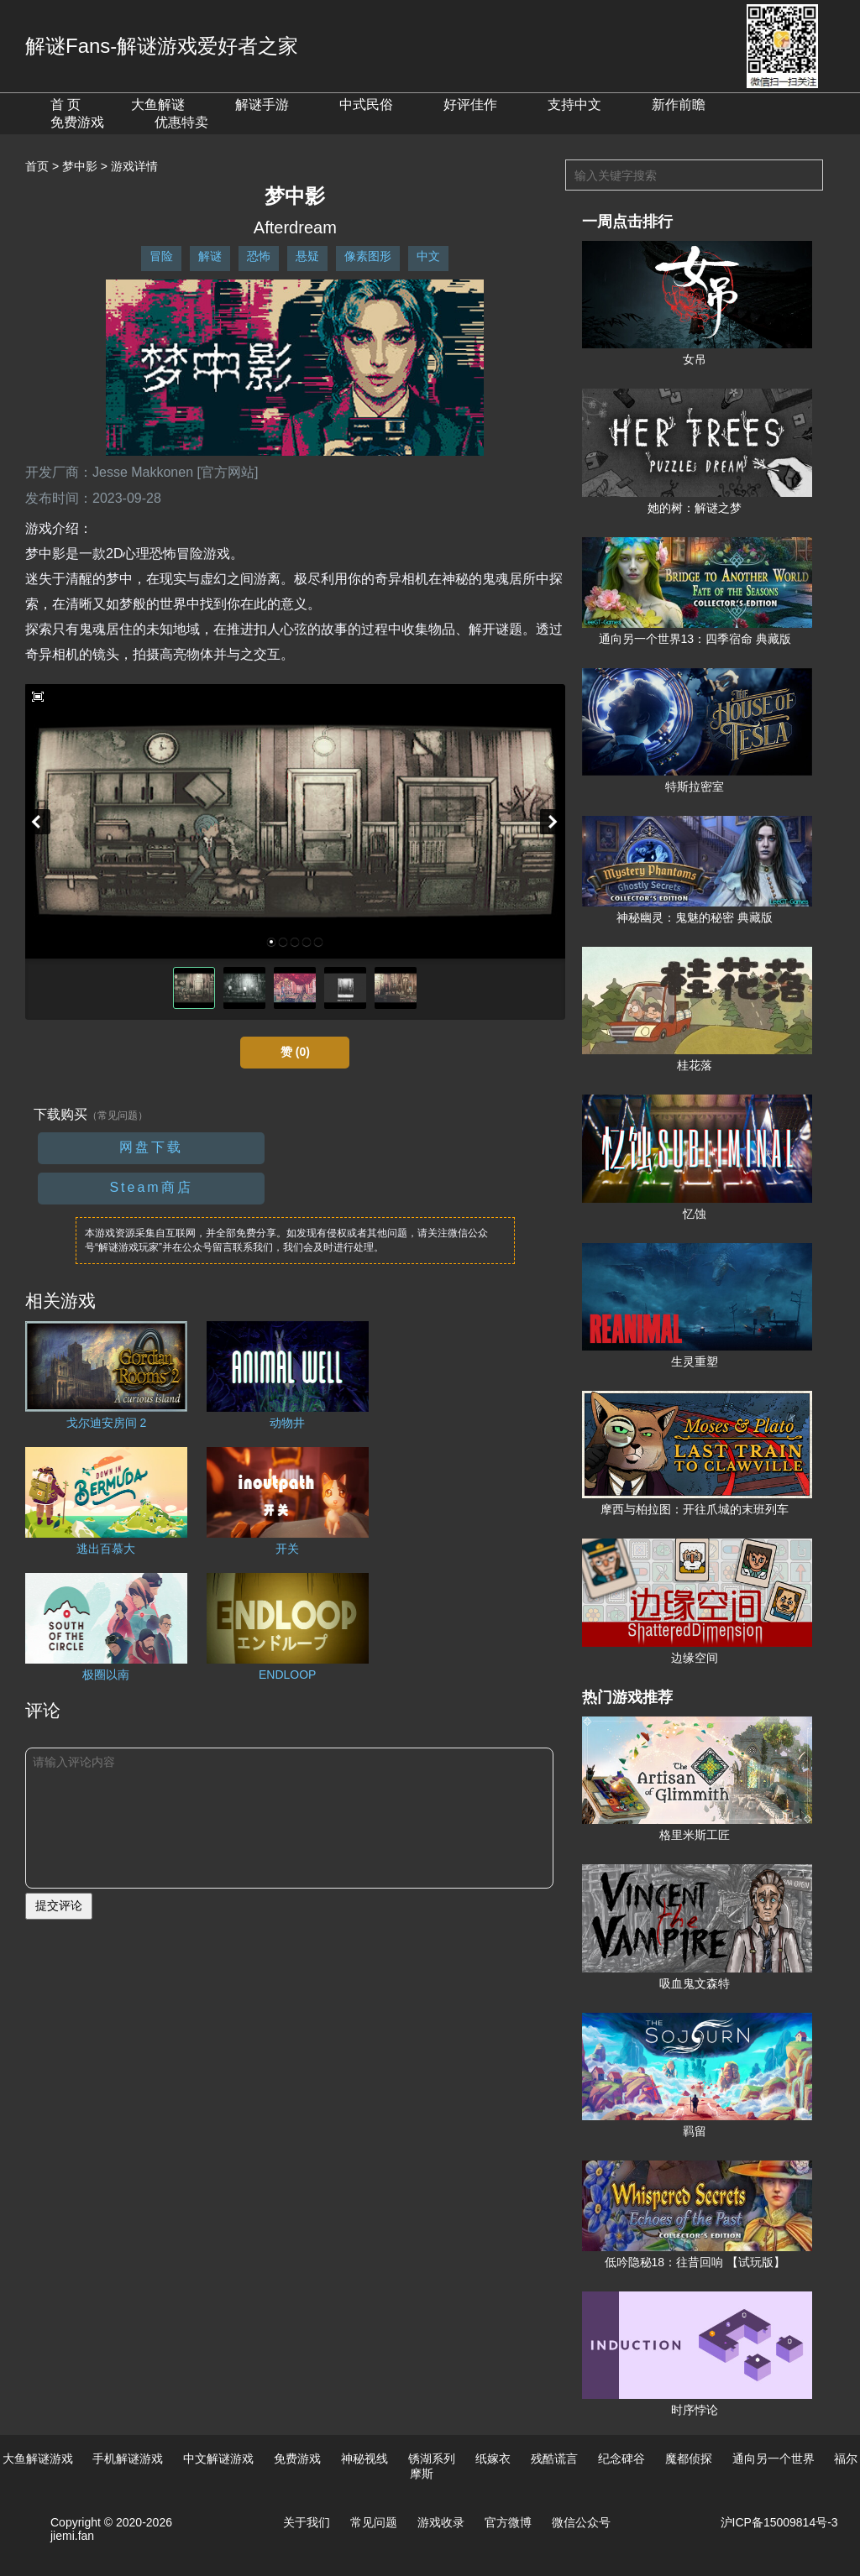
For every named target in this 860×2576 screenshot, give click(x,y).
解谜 (210, 256)
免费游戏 (77, 122)
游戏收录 (440, 2522)
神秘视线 (364, 2458)
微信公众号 (581, 2522)
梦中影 (79, 166)
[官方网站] (228, 472)
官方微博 (508, 2522)
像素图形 (367, 256)
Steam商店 (150, 1187)
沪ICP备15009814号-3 (779, 2522)
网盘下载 (151, 1147)
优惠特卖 (181, 122)
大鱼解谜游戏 (38, 2458)
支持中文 (574, 104)
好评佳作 (470, 104)
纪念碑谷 (621, 2458)
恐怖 (258, 256)
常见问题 (373, 2522)
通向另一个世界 (773, 2458)
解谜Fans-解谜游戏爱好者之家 (161, 45)
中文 (428, 256)
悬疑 (307, 256)
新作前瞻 (678, 104)
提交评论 (58, 1905)
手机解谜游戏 (127, 2458)
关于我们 (306, 2522)
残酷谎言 (554, 2458)
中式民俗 (366, 104)
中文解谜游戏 (218, 2458)
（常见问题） (117, 1115)
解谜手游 (262, 104)
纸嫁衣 (493, 2458)
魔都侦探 (688, 2458)
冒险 (161, 256)
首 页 (65, 104)
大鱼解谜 (158, 104)
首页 (37, 166)
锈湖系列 (431, 2458)
